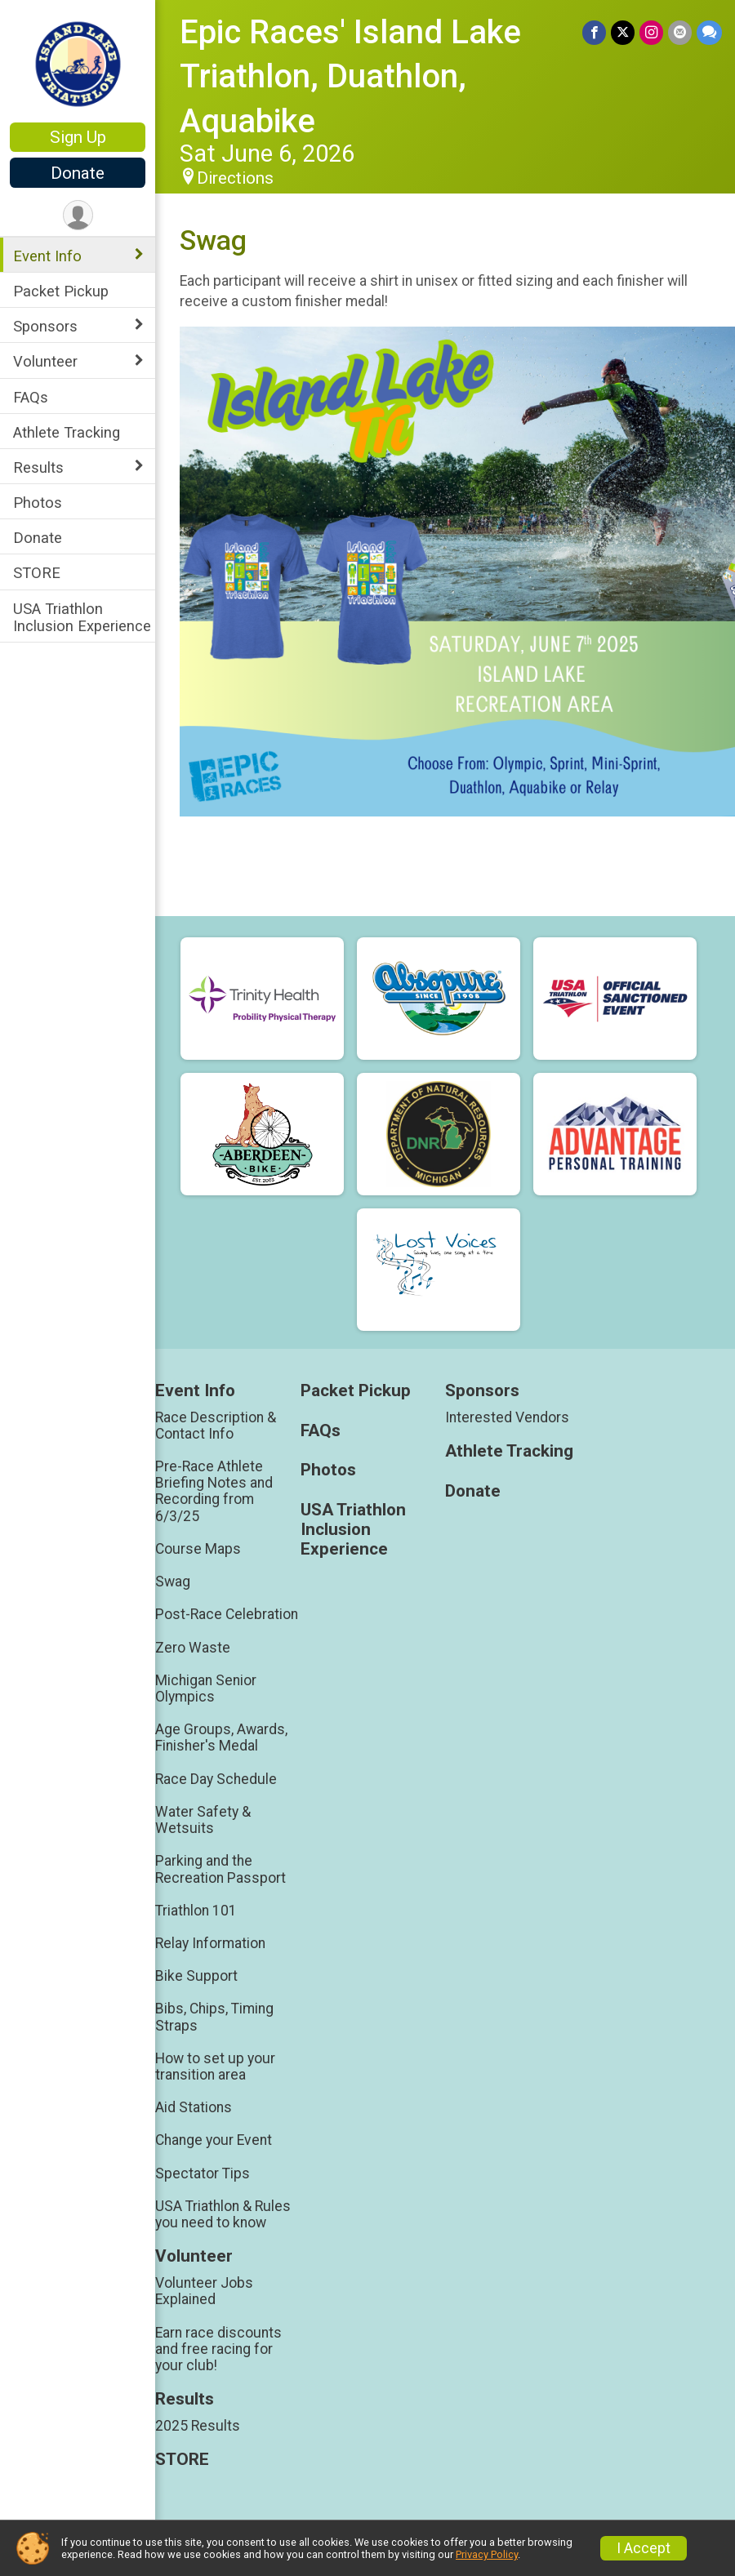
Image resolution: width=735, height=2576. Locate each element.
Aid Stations (193, 2107)
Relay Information (210, 1943)
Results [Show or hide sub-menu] (38, 467)
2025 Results (197, 2426)
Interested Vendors (507, 1417)
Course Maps (198, 1549)
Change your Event (213, 2140)
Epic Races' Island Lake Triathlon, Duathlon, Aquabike (350, 76)
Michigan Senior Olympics (205, 1688)
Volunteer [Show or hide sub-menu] (45, 361)
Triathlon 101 (196, 1910)
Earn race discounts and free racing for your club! (218, 2349)
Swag (172, 1581)
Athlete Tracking (66, 432)
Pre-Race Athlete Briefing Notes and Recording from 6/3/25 (214, 1491)
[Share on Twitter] (623, 32)
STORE (36, 572)
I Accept (643, 2548)
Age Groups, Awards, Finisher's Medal (221, 1737)
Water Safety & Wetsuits (203, 1820)
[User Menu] (78, 215)
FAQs (30, 397)
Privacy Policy (487, 2554)
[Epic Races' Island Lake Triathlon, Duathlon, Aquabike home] (78, 62)
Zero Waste (192, 1647)
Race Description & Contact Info (215, 1425)
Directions (235, 178)
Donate (78, 173)
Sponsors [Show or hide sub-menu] (45, 326)
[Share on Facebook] (594, 32)
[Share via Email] (680, 32)
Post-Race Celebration (226, 1614)
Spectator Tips (202, 2173)
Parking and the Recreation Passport (220, 1869)
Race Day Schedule (216, 1779)
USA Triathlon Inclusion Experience (82, 617)
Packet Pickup (61, 291)
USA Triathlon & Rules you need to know (223, 2214)
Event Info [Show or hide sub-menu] (47, 256)
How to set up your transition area (215, 2066)
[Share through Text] (709, 32)
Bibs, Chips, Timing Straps (214, 2016)
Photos (37, 502)
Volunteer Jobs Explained (204, 2291)
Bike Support (196, 1976)
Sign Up (78, 137)
